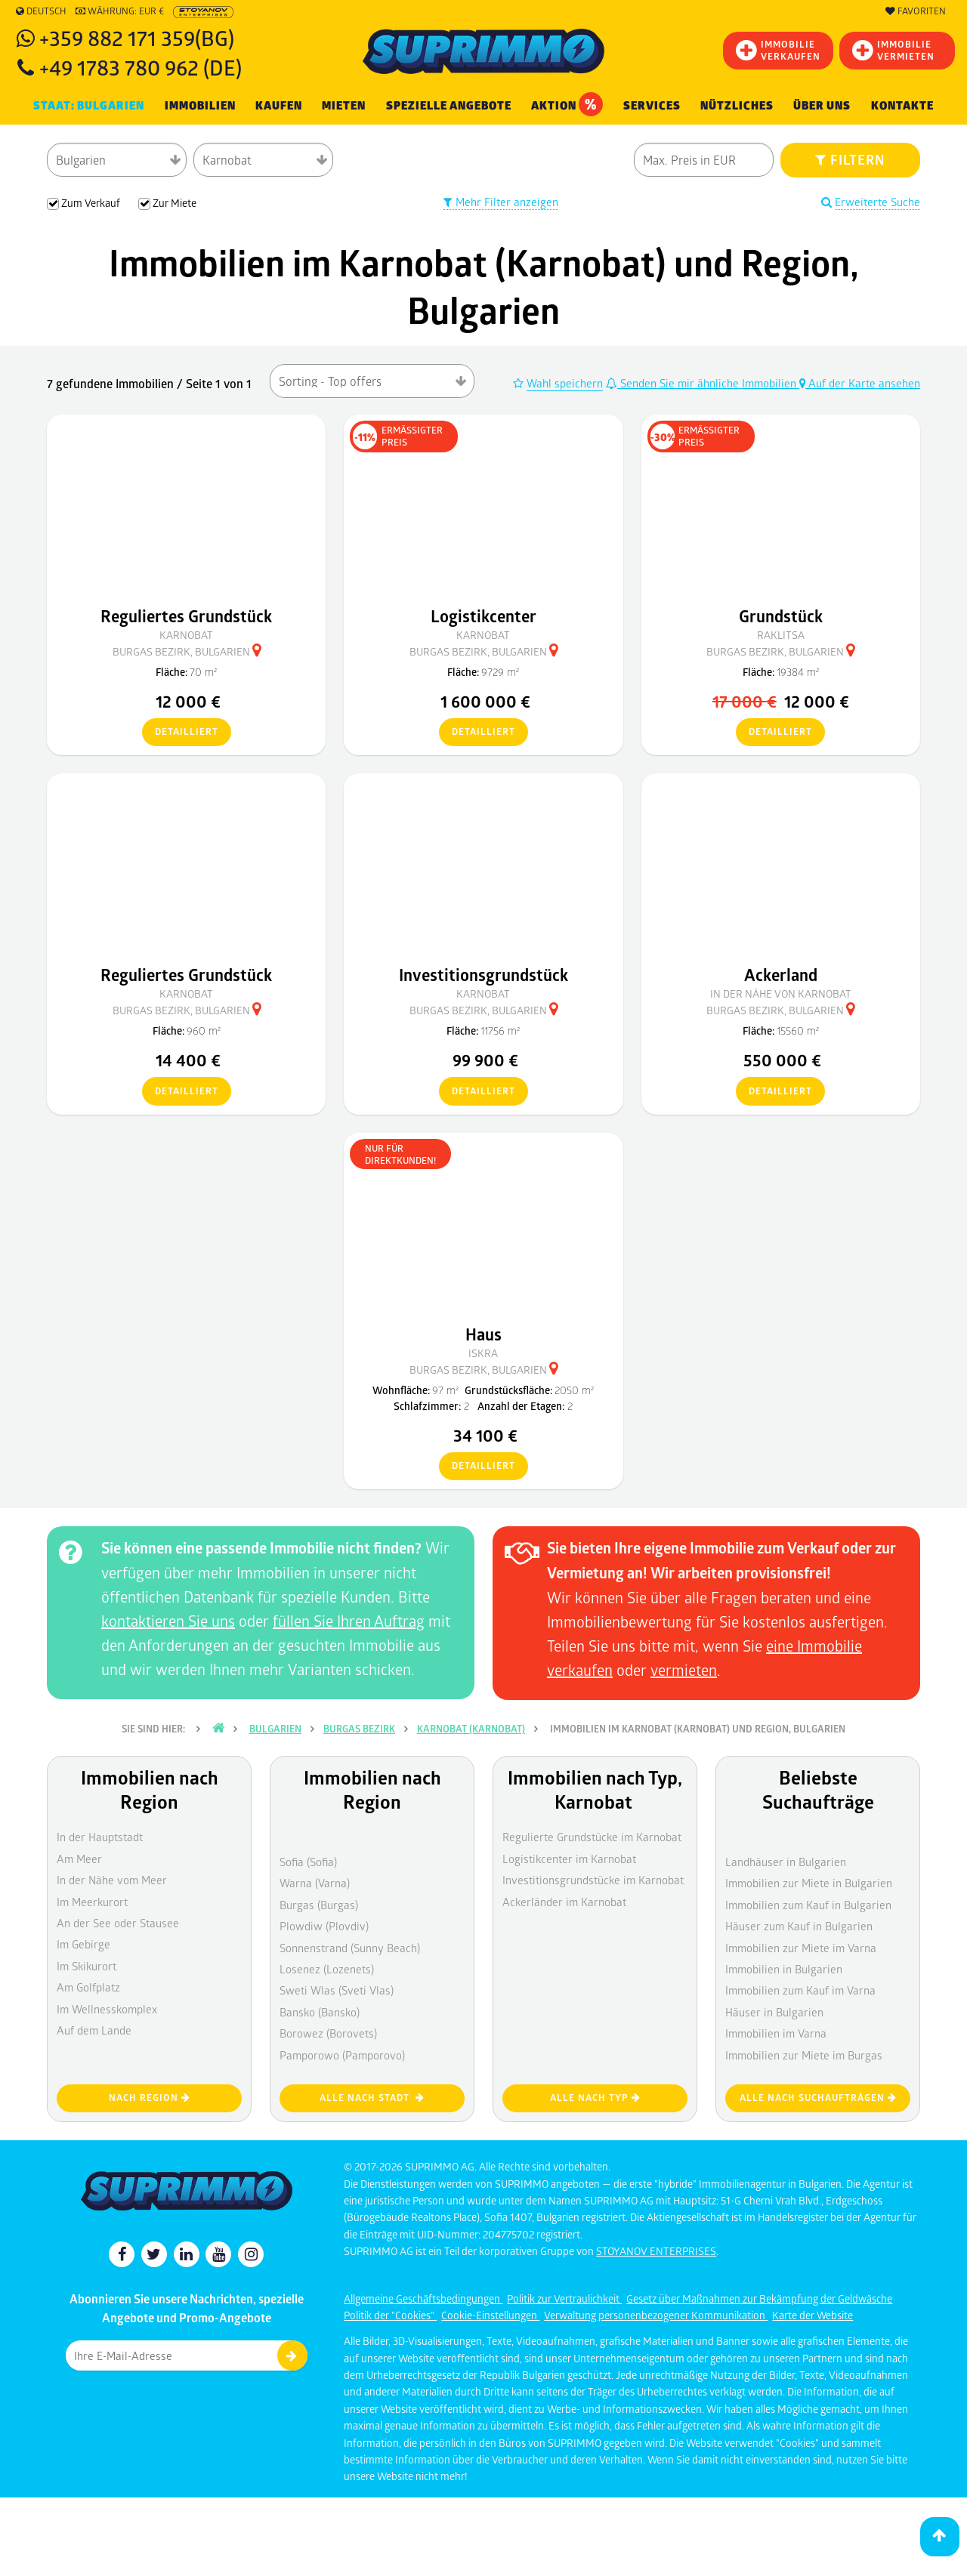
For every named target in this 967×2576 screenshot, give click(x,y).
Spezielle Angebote (448, 106)
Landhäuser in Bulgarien (785, 1861)
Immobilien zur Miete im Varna (800, 1947)
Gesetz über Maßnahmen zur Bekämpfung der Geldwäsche (759, 2298)
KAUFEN (278, 106)
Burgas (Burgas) (319, 1904)
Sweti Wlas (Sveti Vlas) (337, 1990)
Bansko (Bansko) (320, 2011)
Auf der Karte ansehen (859, 382)
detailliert (180, 732)
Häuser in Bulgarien (774, 2011)
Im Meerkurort (92, 1901)
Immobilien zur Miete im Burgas (803, 2054)
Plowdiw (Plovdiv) (324, 1925)
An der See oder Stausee (118, 1922)
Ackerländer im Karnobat (564, 1901)
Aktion (567, 104)
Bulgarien (275, 1728)
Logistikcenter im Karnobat (569, 1858)
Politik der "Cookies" (390, 2315)
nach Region (149, 2097)
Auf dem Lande (94, 2030)
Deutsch (41, 11)
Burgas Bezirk (359, 1728)
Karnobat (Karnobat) (471, 1728)
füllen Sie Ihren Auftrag (349, 1620)
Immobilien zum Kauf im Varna (800, 1990)
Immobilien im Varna (775, 2033)
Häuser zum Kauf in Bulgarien (799, 1925)
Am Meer (79, 1858)
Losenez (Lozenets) (327, 1968)
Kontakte (902, 106)
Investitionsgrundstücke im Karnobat (593, 1879)
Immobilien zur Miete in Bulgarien (808, 1882)
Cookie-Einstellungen (490, 2315)
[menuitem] (902, 106)
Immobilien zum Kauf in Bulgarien (808, 1904)
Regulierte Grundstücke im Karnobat (591, 1836)
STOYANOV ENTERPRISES (656, 2251)
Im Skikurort (86, 1965)
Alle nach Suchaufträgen (818, 2097)
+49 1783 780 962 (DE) (140, 67)
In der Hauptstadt (100, 1836)
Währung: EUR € (120, 11)
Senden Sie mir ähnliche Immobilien (702, 382)
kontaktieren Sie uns (168, 1620)
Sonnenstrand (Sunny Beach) (350, 1947)
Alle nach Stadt (372, 2097)
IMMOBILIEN (200, 106)
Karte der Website (812, 2315)
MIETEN (344, 106)
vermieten (683, 1670)
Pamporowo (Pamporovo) (342, 2054)
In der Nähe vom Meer (112, 1879)
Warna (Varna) (315, 1882)
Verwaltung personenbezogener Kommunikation (656, 2315)
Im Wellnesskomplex (107, 2008)
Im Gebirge (83, 1943)
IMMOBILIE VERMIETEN (893, 50)
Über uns (822, 106)
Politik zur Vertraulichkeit (564, 2298)
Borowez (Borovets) (328, 2033)
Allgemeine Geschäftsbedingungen (423, 2298)
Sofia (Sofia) (308, 1861)
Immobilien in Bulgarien (783, 1968)
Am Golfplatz (88, 1986)
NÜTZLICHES (737, 106)
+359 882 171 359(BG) (136, 37)
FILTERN (850, 159)
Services (652, 106)
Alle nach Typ (595, 2097)
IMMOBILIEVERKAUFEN (778, 50)
